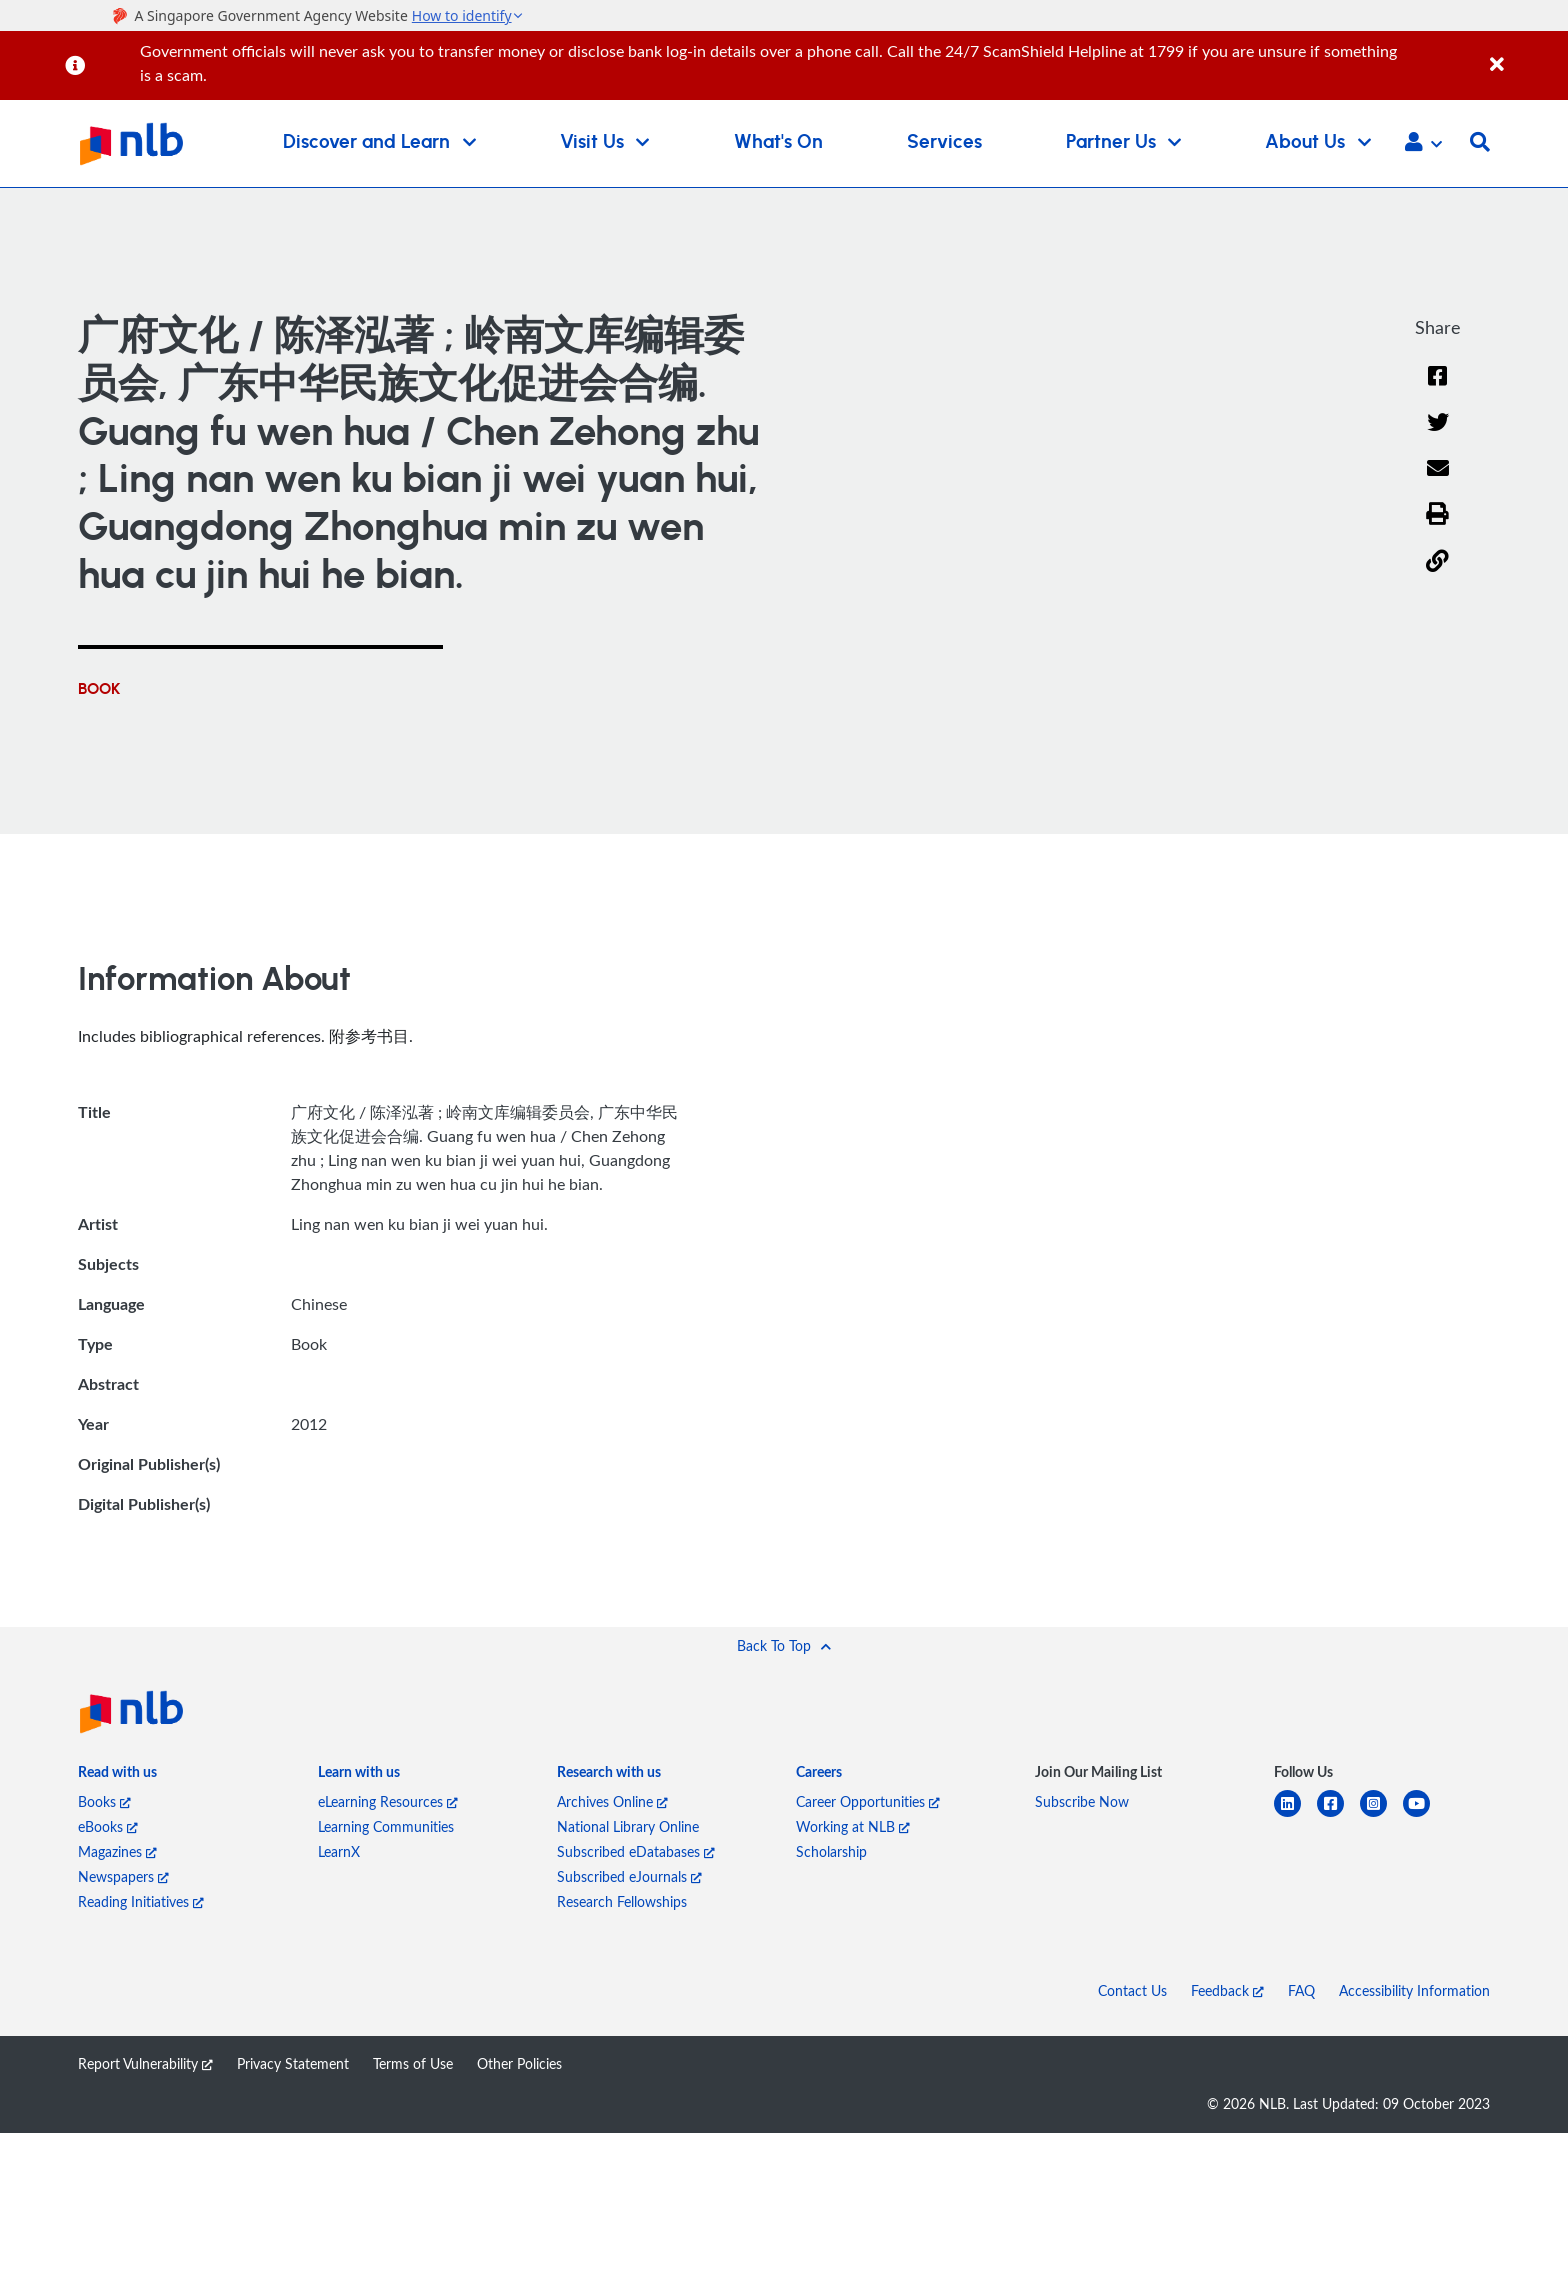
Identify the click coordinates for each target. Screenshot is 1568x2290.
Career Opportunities (868, 1801)
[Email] (1437, 481)
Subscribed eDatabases (636, 1851)
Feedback (1227, 1990)
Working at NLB (853, 1826)
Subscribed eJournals (629, 1876)
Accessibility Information (1414, 1990)
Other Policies (519, 2063)
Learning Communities (386, 1826)
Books (104, 1801)
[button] (1423, 144)
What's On (778, 142)
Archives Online (612, 1801)
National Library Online (628, 1826)
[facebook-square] (1338, 1815)
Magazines (117, 1851)
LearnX (339, 1851)
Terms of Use (413, 2063)
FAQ (1301, 1990)
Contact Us (1132, 1990)
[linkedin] (1295, 1815)
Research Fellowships (622, 1901)
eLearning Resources (388, 1801)
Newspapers (123, 1876)
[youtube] (1424, 1815)
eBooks (108, 1826)
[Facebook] (1438, 388)
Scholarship (831, 1851)
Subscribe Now (1082, 1801)
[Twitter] (1437, 435)
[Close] (1525, 53)
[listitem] (117, 1775)
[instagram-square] (1381, 1815)
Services (944, 142)
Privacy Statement (293, 2063)
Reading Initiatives (141, 1901)
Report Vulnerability (145, 2063)
